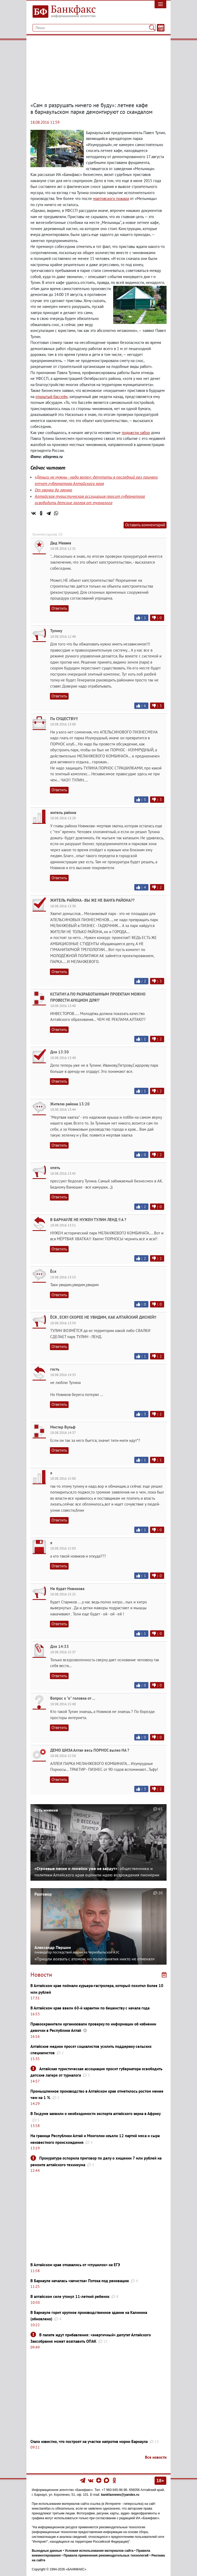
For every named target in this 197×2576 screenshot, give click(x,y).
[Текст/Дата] (160, 27)
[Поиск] (152, 27)
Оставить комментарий (145, 524)
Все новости (156, 2457)
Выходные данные (47, 2551)
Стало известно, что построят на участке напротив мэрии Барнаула (89, 2441)
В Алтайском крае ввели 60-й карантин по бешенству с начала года (89, 2008)
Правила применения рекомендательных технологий (106, 2555)
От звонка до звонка (53, 489)
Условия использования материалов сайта (99, 2551)
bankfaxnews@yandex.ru (120, 2495)
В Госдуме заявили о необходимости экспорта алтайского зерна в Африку (95, 2113)
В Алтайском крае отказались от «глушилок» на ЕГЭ (75, 2264)
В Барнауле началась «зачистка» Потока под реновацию (79, 2280)
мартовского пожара (111, 198)
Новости (41, 1974)
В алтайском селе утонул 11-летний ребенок (69, 2296)
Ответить (59, 608)
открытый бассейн (52, 396)
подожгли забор (136, 432)
